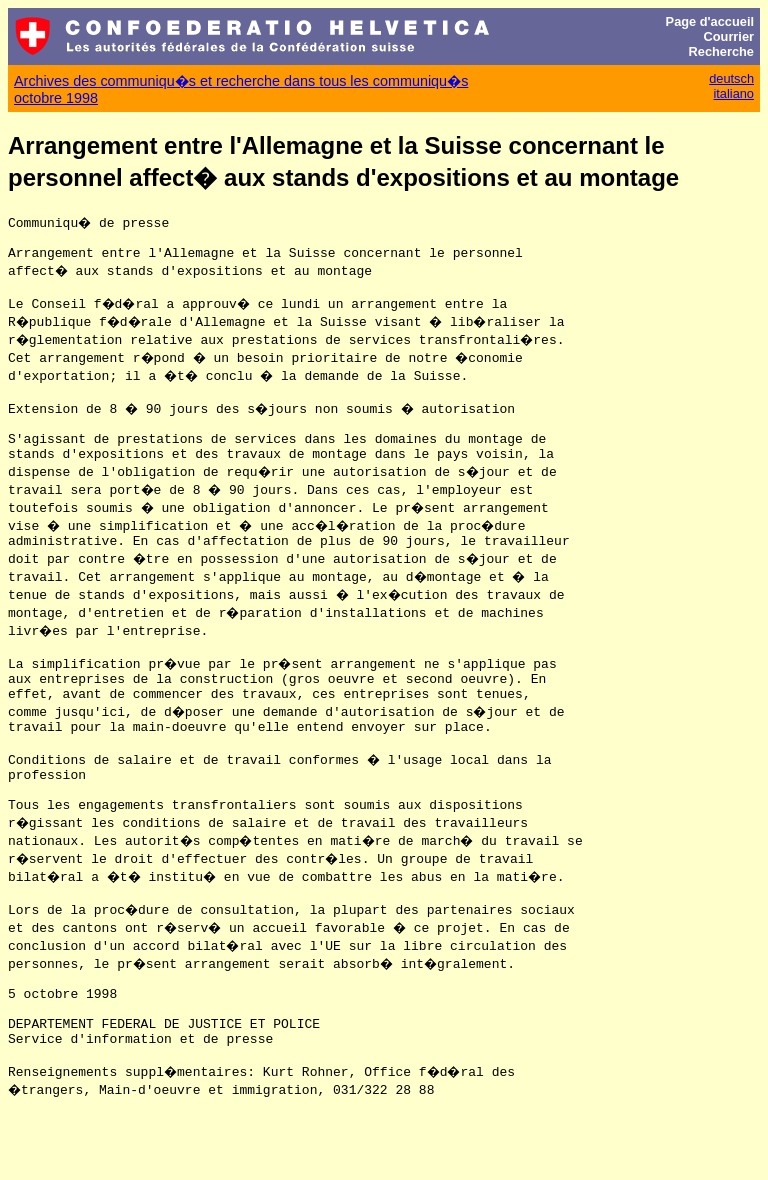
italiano (733, 93)
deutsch (731, 78)
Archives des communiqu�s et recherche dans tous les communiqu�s (241, 81)
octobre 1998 (56, 98)
